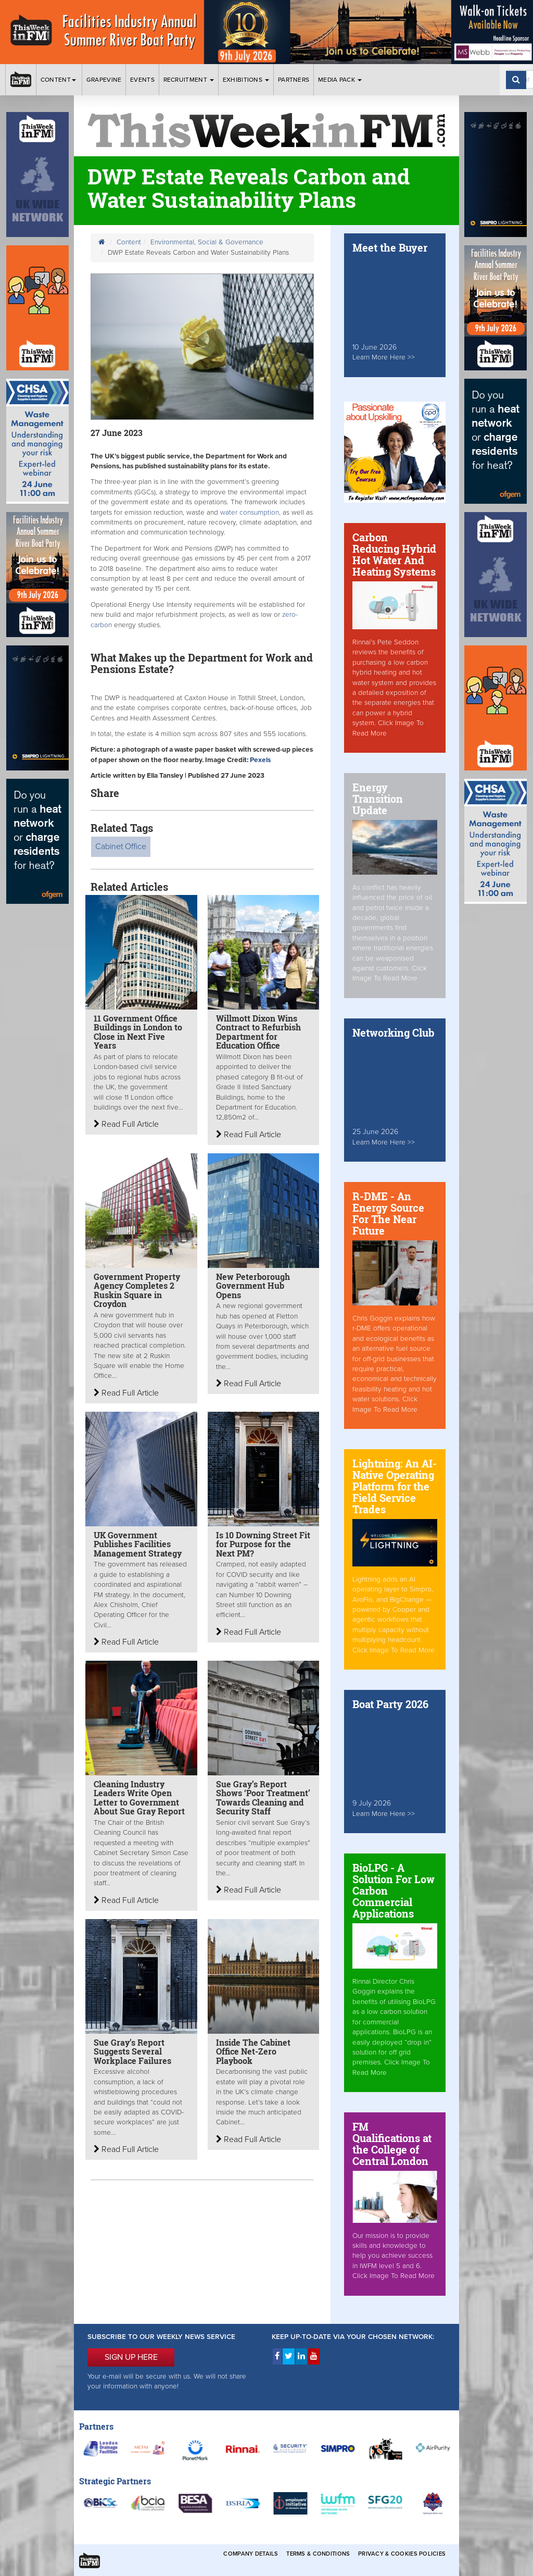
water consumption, (249, 512)
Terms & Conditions (318, 2553)
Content (59, 79)
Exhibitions (246, 79)
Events (142, 79)
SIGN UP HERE (131, 2357)
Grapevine (104, 79)
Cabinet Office (120, 846)
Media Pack (340, 79)
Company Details (250, 2553)
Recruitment (188, 79)
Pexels (260, 760)
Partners (293, 79)
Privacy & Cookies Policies (402, 2553)
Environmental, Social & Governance (206, 242)
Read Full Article (126, 1124)
